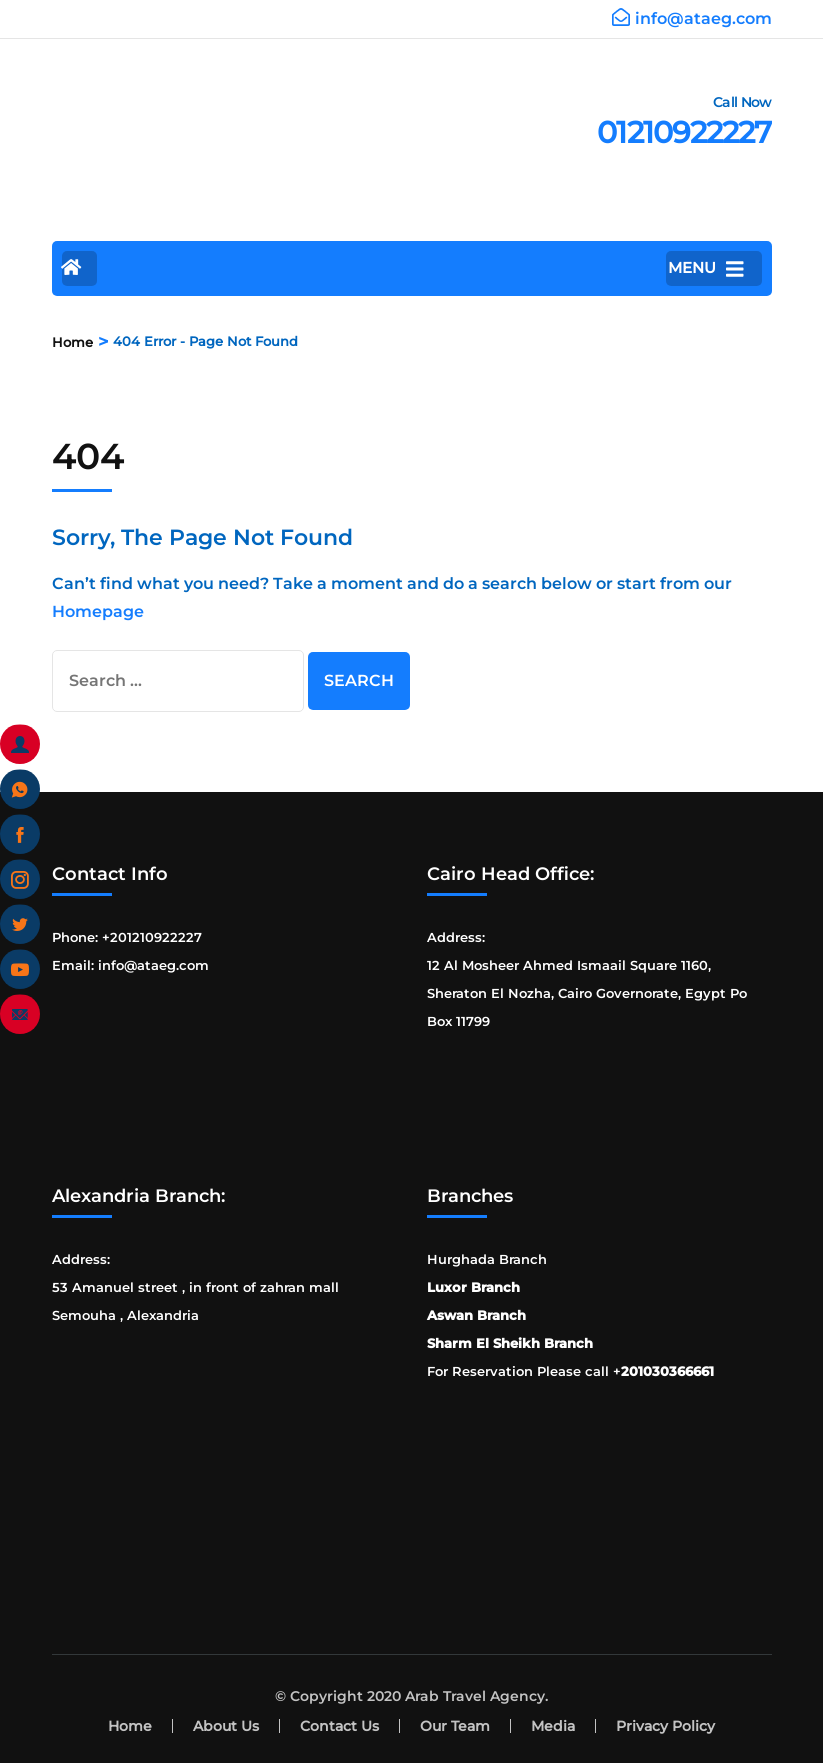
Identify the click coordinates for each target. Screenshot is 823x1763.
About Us (226, 1726)
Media (553, 1726)
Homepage (98, 611)
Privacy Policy (665, 1726)
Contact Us (339, 1726)
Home (130, 1726)
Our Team (455, 1726)
